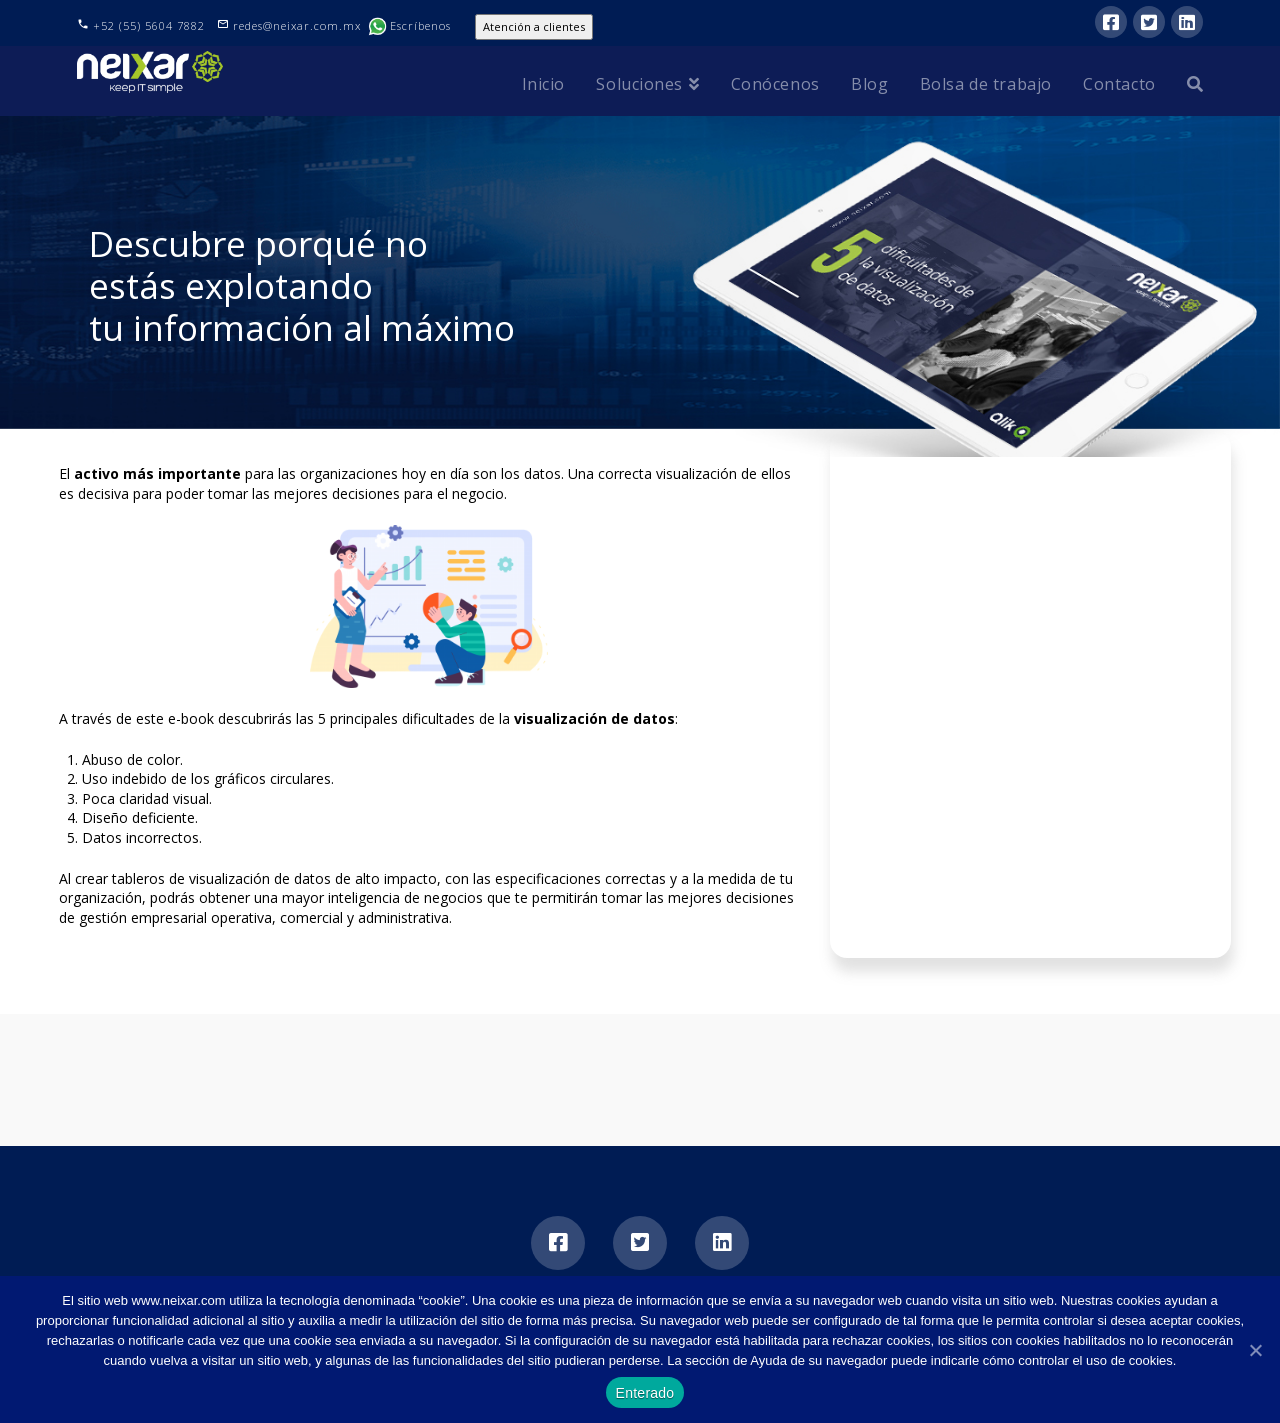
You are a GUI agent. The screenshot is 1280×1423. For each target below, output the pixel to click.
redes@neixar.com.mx (299, 25)
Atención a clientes (534, 26)
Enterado (645, 1393)
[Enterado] (1255, 1350)
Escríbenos (410, 25)
